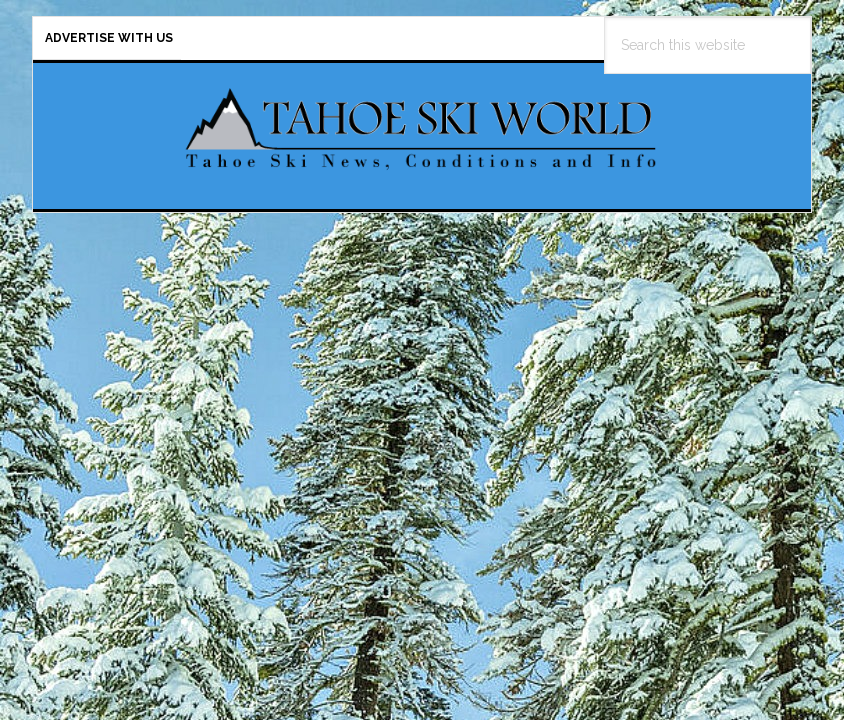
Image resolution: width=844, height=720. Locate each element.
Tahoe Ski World (422, 128)
